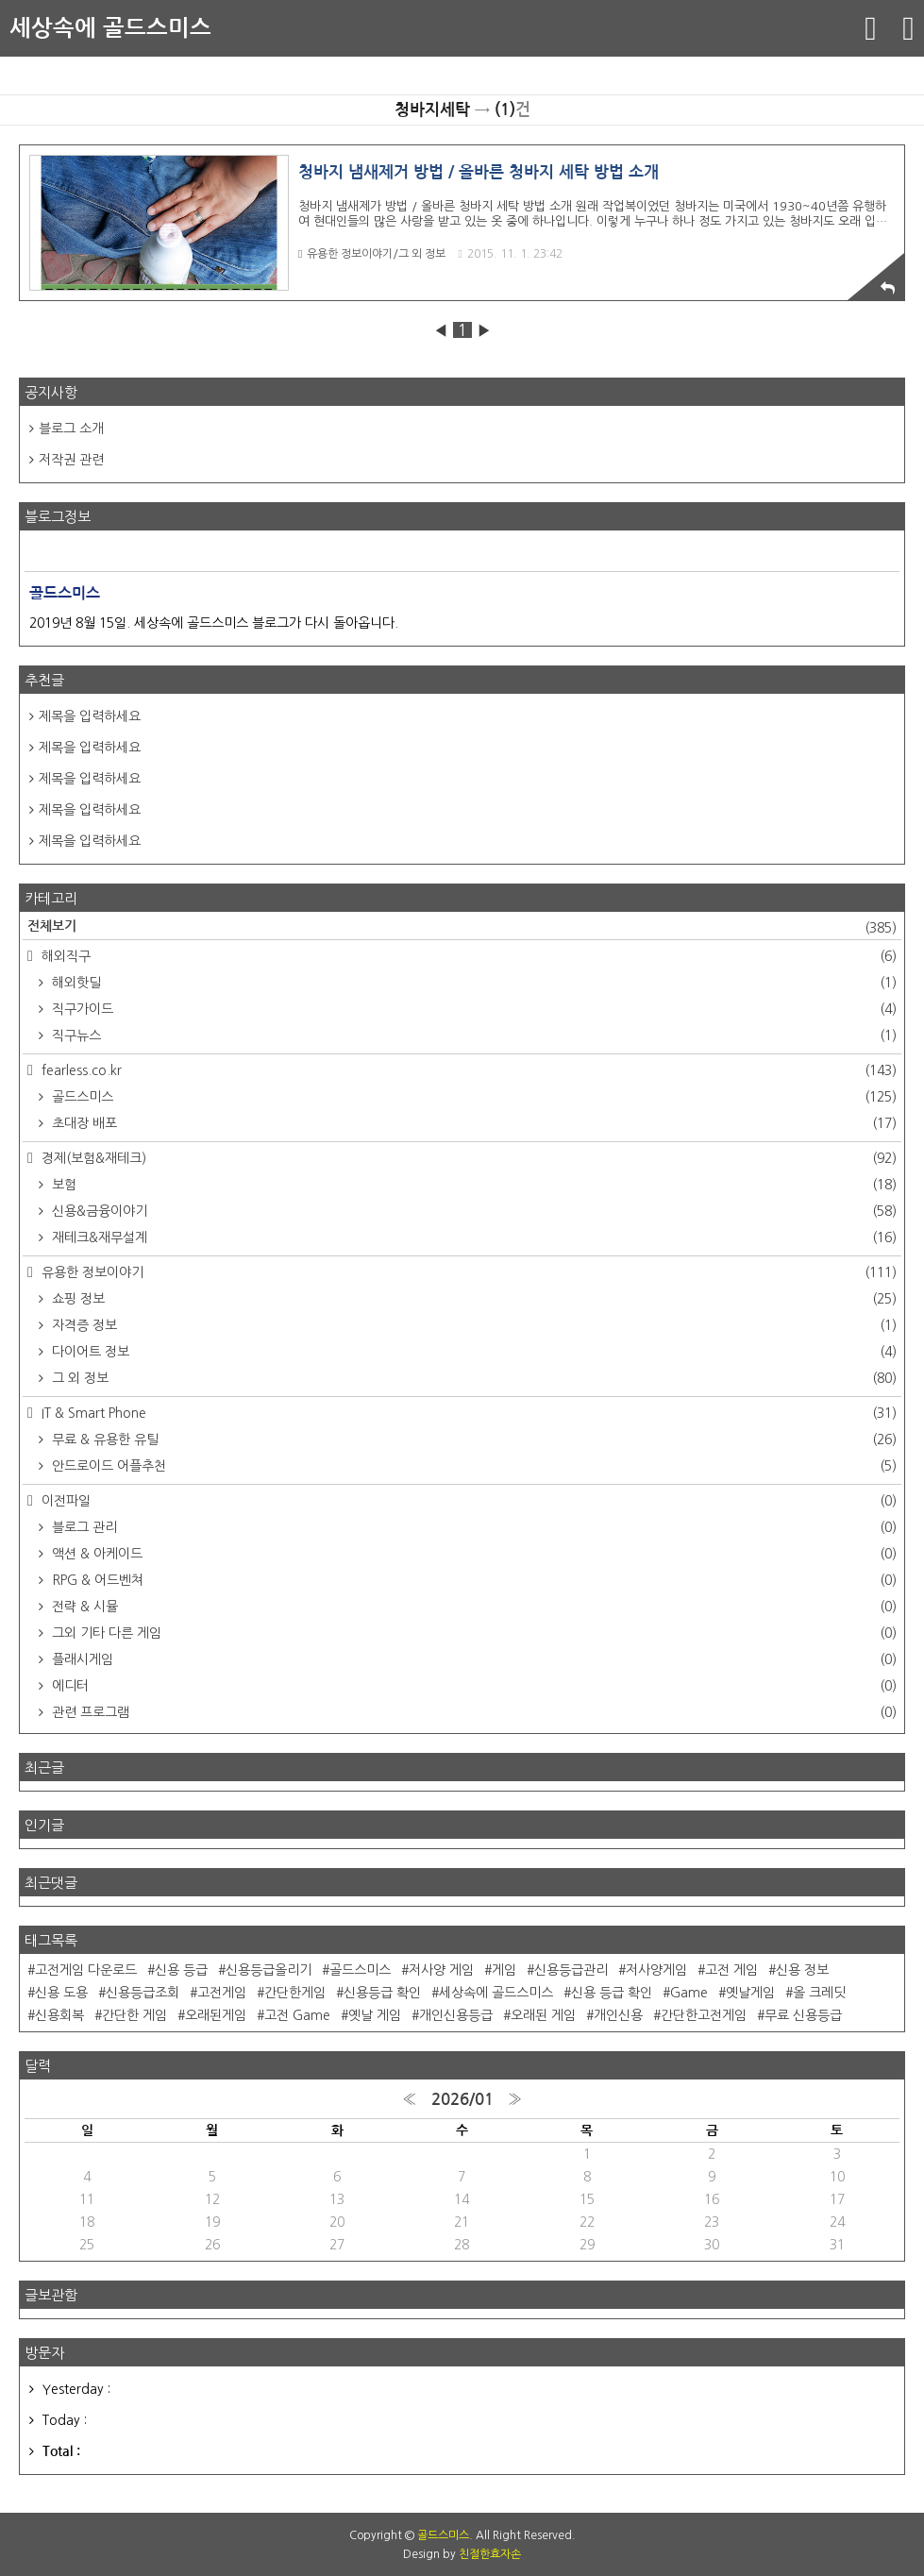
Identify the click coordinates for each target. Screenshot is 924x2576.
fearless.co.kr (467, 1070)
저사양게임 (656, 1970)
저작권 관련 (71, 459)
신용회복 (59, 2015)
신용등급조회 (142, 1992)
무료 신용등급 (803, 2015)
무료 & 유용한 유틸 (472, 1439)
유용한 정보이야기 (467, 1272)
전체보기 (462, 927)
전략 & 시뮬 (472, 1606)
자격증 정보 (472, 1325)
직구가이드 (472, 1009)
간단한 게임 (134, 2015)
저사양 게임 (441, 1970)
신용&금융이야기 (472, 1211)
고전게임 (221, 1992)
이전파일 (467, 1500)
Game (689, 1992)
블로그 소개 (71, 428)
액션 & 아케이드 (472, 1553)
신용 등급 (181, 1970)
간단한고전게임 (704, 2015)
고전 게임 (731, 1970)
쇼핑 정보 (472, 1298)
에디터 (472, 1685)
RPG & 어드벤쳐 (472, 1580)
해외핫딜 (472, 982)
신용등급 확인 (382, 1992)
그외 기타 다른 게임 (472, 1633)
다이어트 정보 (472, 1351)
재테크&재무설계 (472, 1237)
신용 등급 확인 (611, 1992)
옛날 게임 (374, 2015)
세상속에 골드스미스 (110, 28)
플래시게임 (472, 1659)
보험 (472, 1184)
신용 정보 (802, 1970)
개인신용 (618, 2015)
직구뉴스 (472, 1035)
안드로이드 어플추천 (472, 1465)
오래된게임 (215, 2015)
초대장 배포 (472, 1123)
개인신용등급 (456, 2015)
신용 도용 (61, 1992)
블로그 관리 (472, 1527)
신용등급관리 (571, 1970)
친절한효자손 (490, 2554)
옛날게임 (750, 1992)
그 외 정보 (472, 1378)
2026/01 (462, 2100)
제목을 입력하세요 (90, 716)
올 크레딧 (819, 1992)
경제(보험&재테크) (467, 1158)
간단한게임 (295, 1992)
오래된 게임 (543, 2015)
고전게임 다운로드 (86, 1970)
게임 (504, 1970)
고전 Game (297, 2015)
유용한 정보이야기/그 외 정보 (371, 254)
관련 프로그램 (472, 1712)
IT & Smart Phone (467, 1413)
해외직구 (467, 956)
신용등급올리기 (268, 1970)
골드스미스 (472, 1096)
